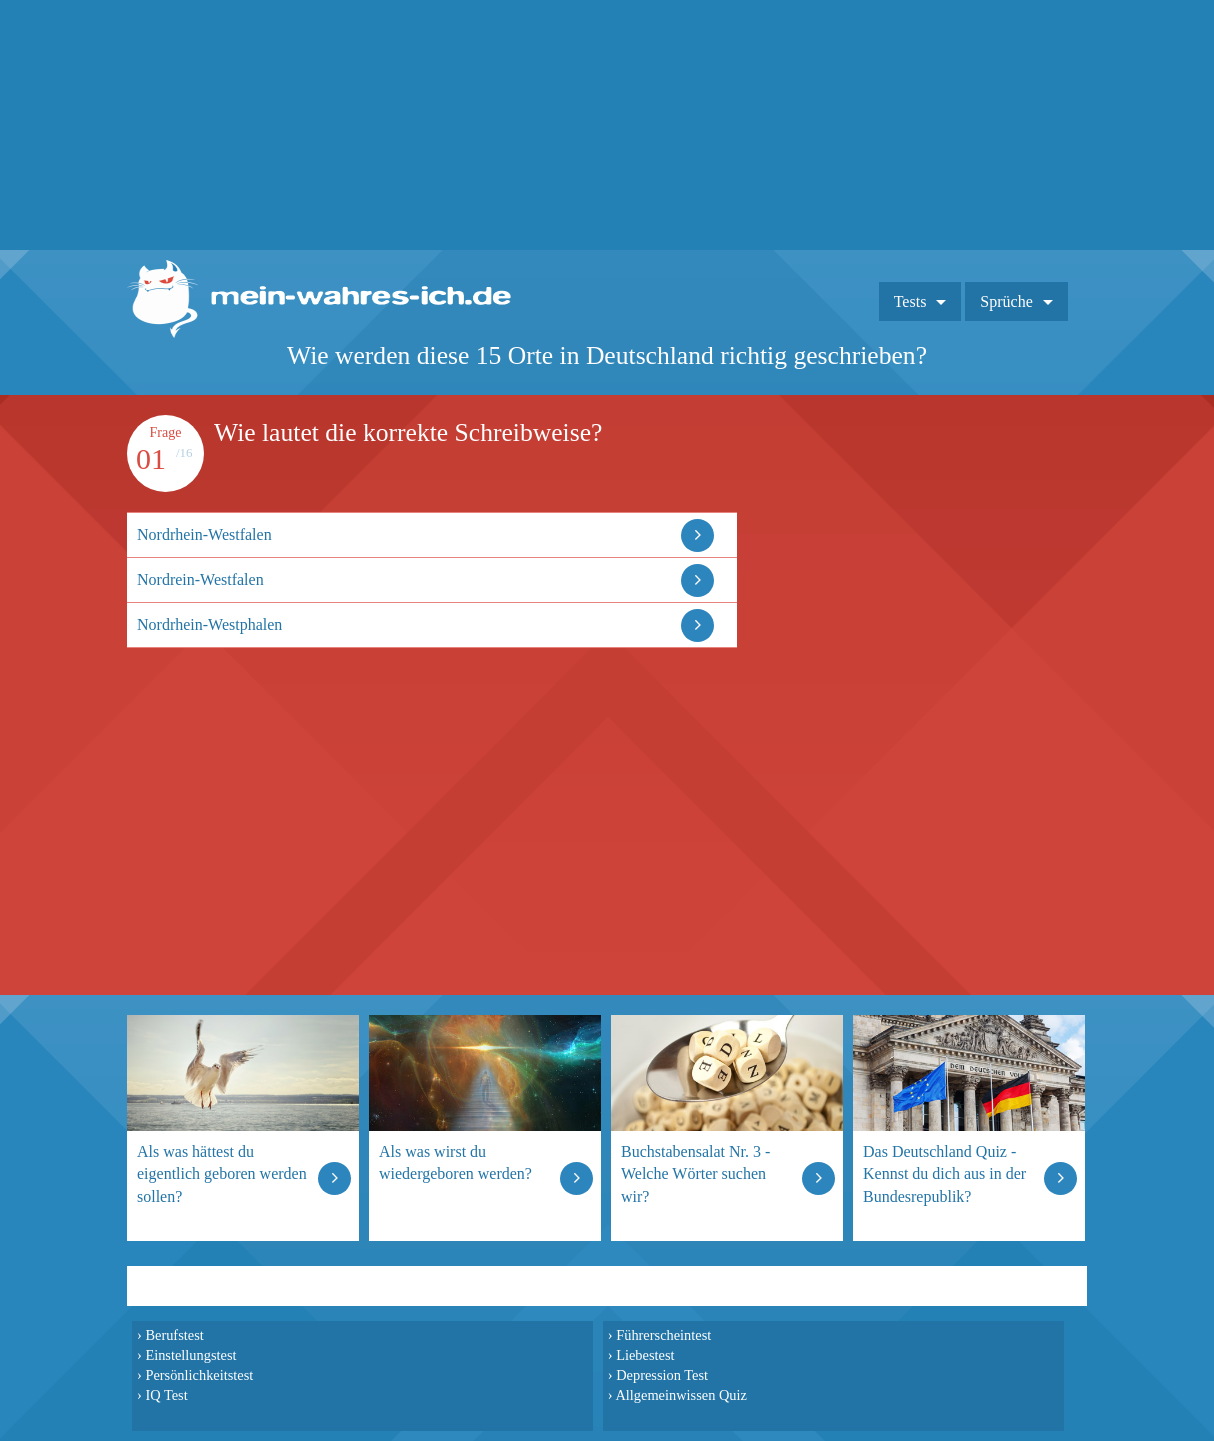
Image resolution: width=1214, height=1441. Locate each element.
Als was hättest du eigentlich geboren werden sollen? (222, 1173)
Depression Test (662, 1375)
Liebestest (645, 1355)
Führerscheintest (663, 1335)
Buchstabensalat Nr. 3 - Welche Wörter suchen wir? (695, 1173)
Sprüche (1006, 301)
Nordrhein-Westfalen (204, 534)
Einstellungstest (190, 1355)
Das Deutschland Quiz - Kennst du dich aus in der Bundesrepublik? (944, 1173)
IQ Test (166, 1395)
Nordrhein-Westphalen (209, 624)
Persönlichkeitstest (199, 1375)
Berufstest (174, 1335)
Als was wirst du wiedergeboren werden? (455, 1162)
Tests (910, 301)
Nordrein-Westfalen (200, 579)
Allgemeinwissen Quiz (681, 1395)
